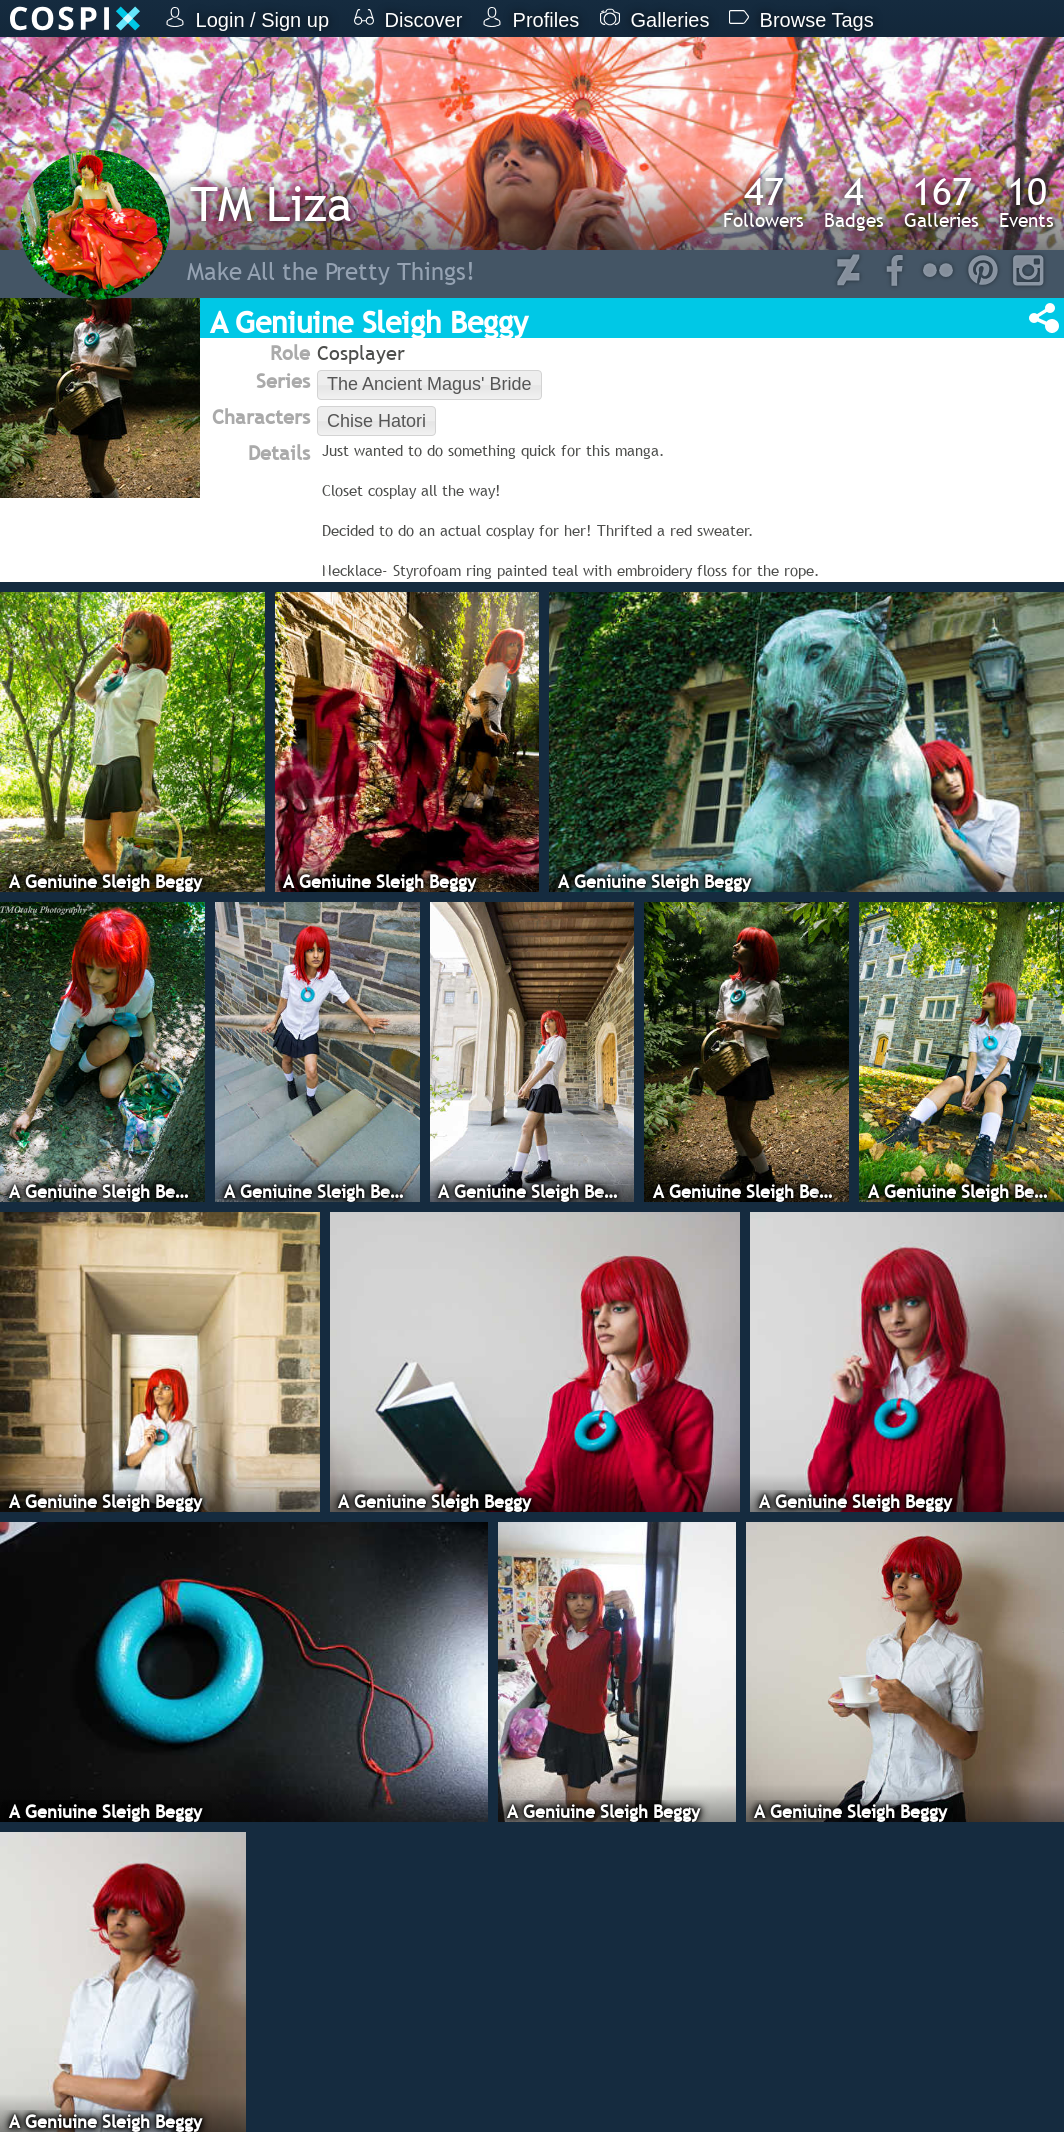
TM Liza (271, 203)
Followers (763, 202)
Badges (854, 202)
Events (1026, 202)
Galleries (941, 202)
